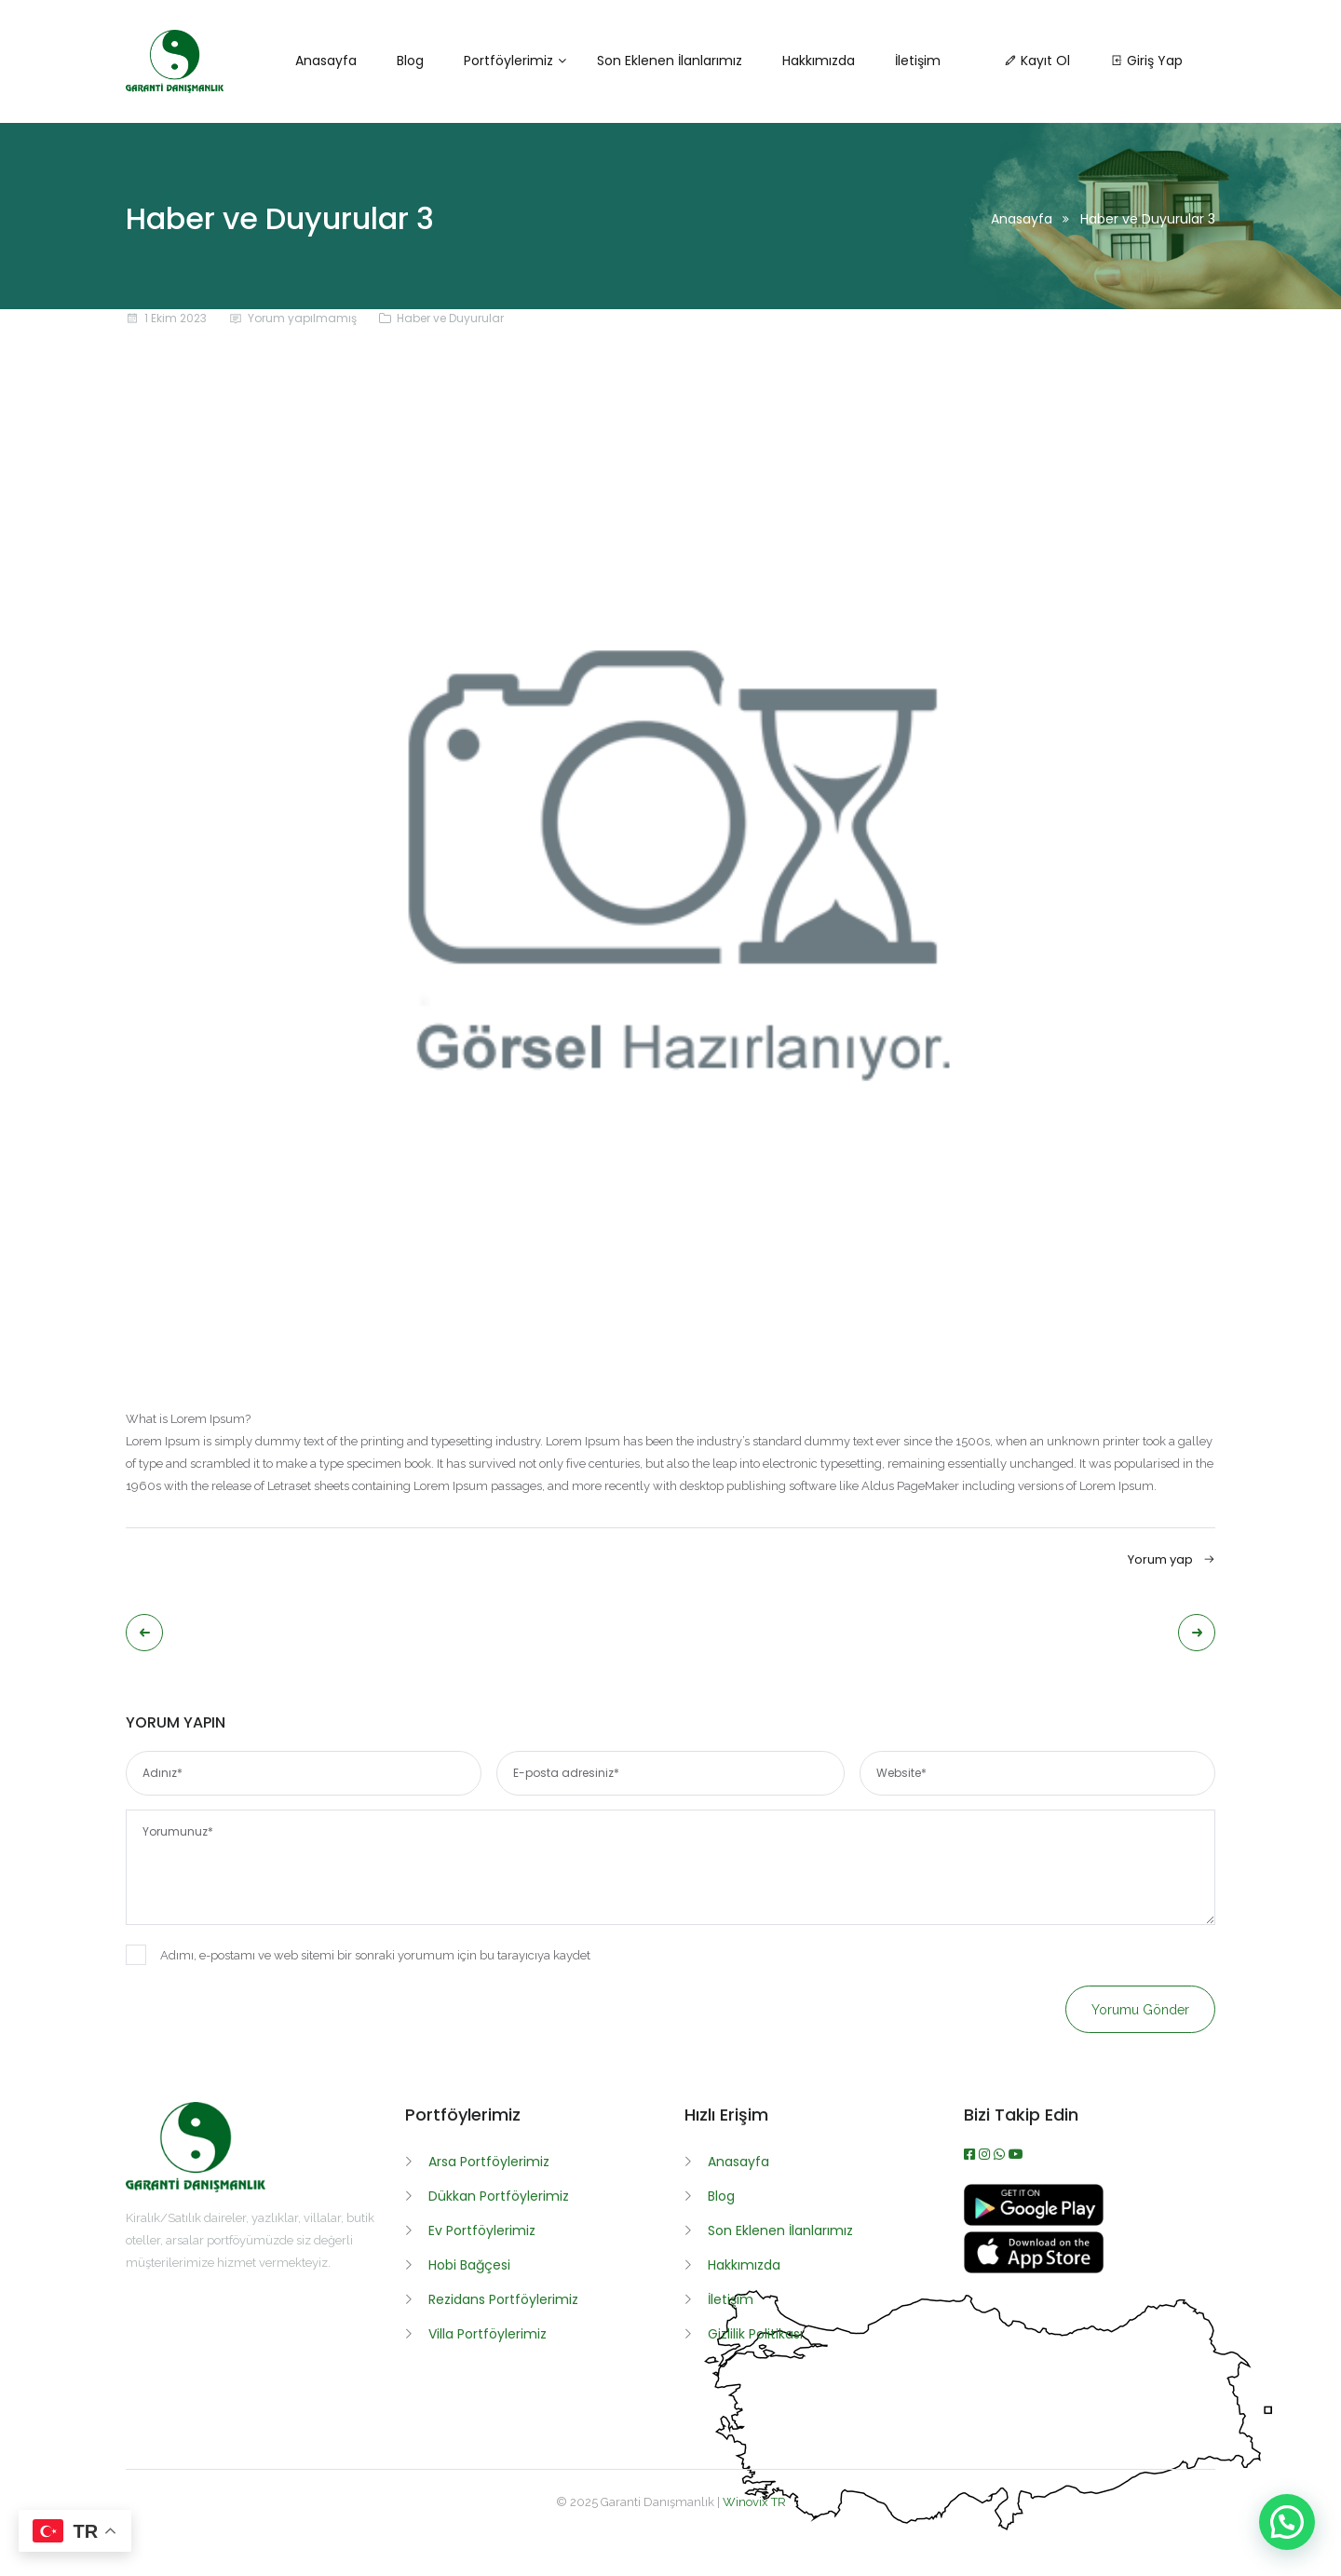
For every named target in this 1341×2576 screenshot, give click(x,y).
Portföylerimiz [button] (508, 60)
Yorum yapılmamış (302, 318)
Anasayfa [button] (326, 60)
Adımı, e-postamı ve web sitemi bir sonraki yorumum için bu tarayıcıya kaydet (358, 1955)
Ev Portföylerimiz (481, 2230)
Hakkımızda (744, 2265)
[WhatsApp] (1001, 2154)
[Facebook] (971, 2154)
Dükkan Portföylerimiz (498, 2196)
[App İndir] (1034, 2268)
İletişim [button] (918, 60)
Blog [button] (410, 60)
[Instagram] (986, 2154)
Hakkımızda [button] (818, 60)
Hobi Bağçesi (469, 2265)
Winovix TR (754, 2502)
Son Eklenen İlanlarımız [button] (669, 60)
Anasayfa (1021, 219)
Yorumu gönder (1140, 2009)
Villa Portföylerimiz (487, 2334)
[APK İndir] (1034, 2221)
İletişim (730, 2299)
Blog (721, 2196)
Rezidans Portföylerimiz (503, 2299)
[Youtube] (1016, 2154)
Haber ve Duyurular (450, 318)
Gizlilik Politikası (755, 2334)
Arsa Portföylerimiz (488, 2161)
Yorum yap (1171, 1559)
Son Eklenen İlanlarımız (780, 2230)
